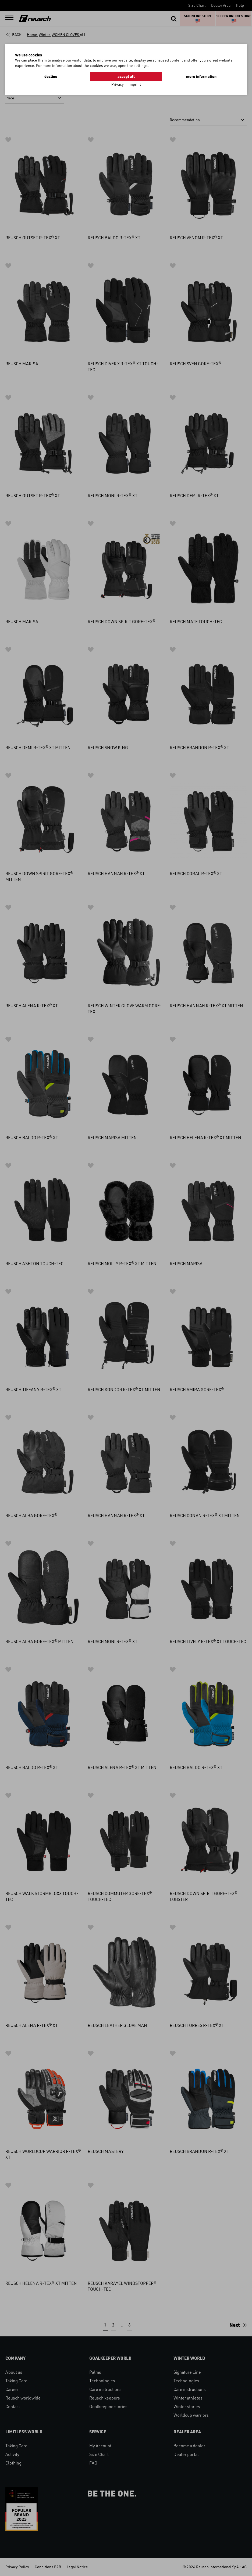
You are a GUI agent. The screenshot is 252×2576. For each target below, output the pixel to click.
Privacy (117, 84)
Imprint (135, 84)
